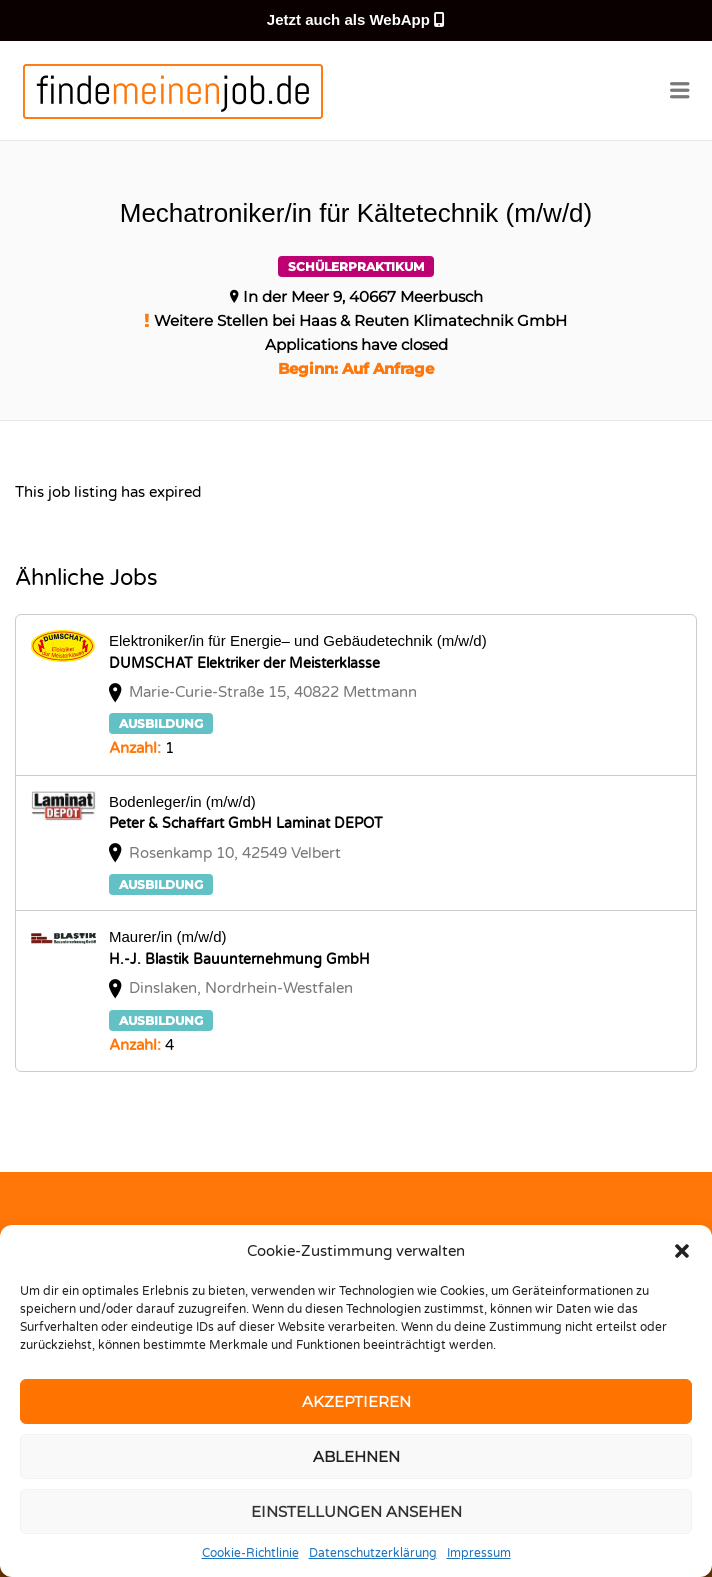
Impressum (479, 1553)
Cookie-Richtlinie (250, 1553)
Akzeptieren (356, 1401)
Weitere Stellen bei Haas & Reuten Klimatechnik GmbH (360, 320)
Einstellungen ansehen (356, 1511)
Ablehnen (356, 1456)
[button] (682, 1251)
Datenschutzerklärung (373, 1553)
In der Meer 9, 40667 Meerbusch (363, 296)
